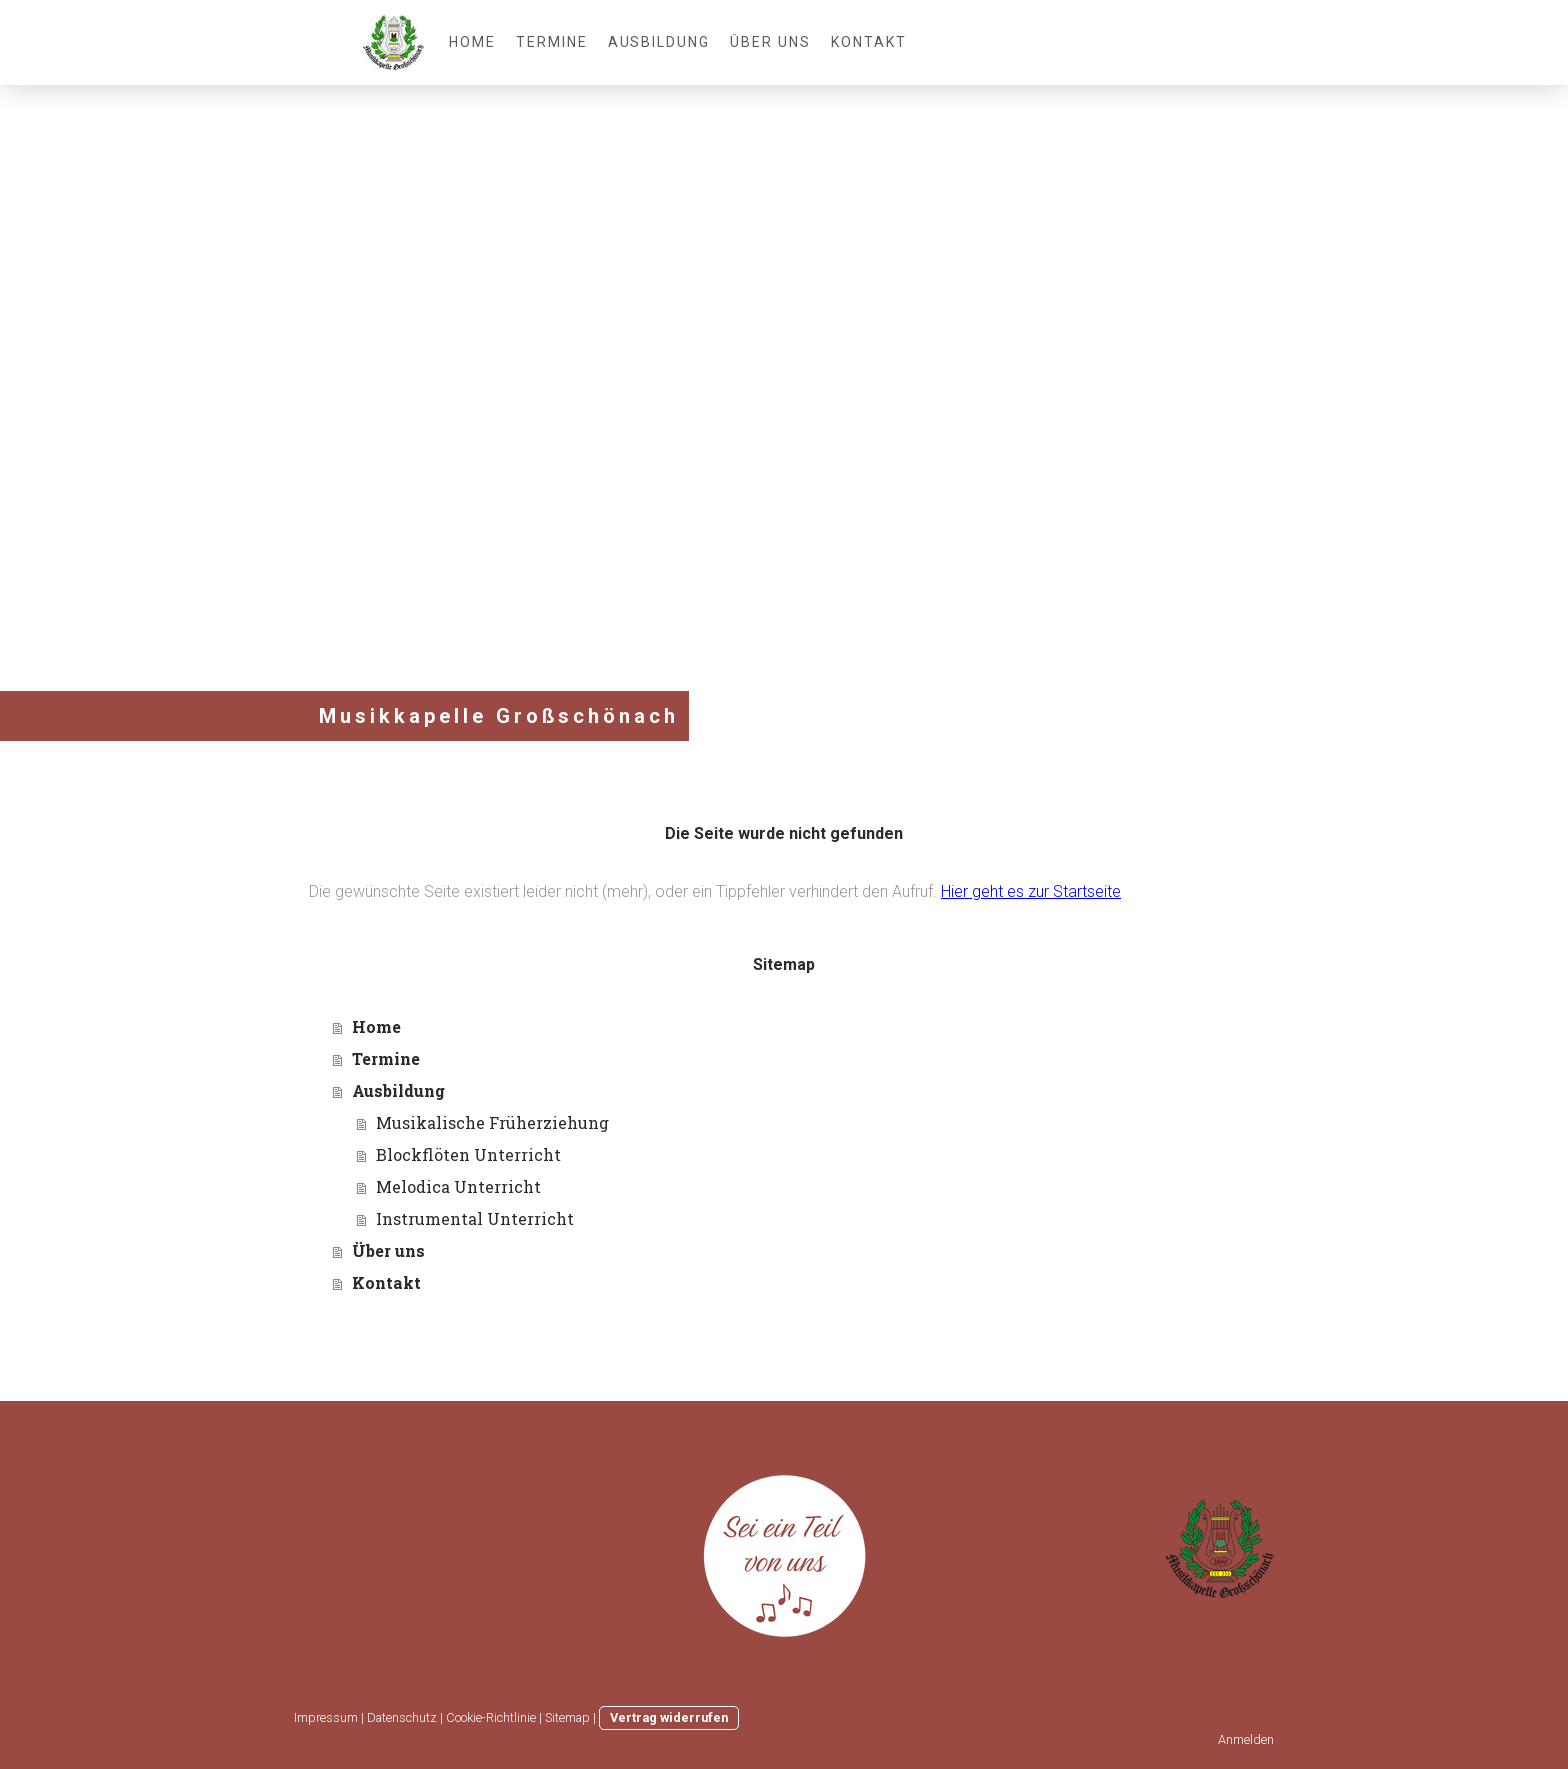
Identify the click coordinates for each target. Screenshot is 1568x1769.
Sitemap (567, 1717)
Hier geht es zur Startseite (1031, 891)
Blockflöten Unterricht (468, 1154)
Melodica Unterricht (458, 1186)
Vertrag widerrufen (669, 1717)
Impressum (326, 1717)
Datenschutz (402, 1717)
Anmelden (1246, 1739)
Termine (552, 42)
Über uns (770, 42)
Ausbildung (659, 42)
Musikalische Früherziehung (492, 1122)
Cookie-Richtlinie (491, 1717)
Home (472, 42)
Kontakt (869, 42)
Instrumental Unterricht (475, 1218)
